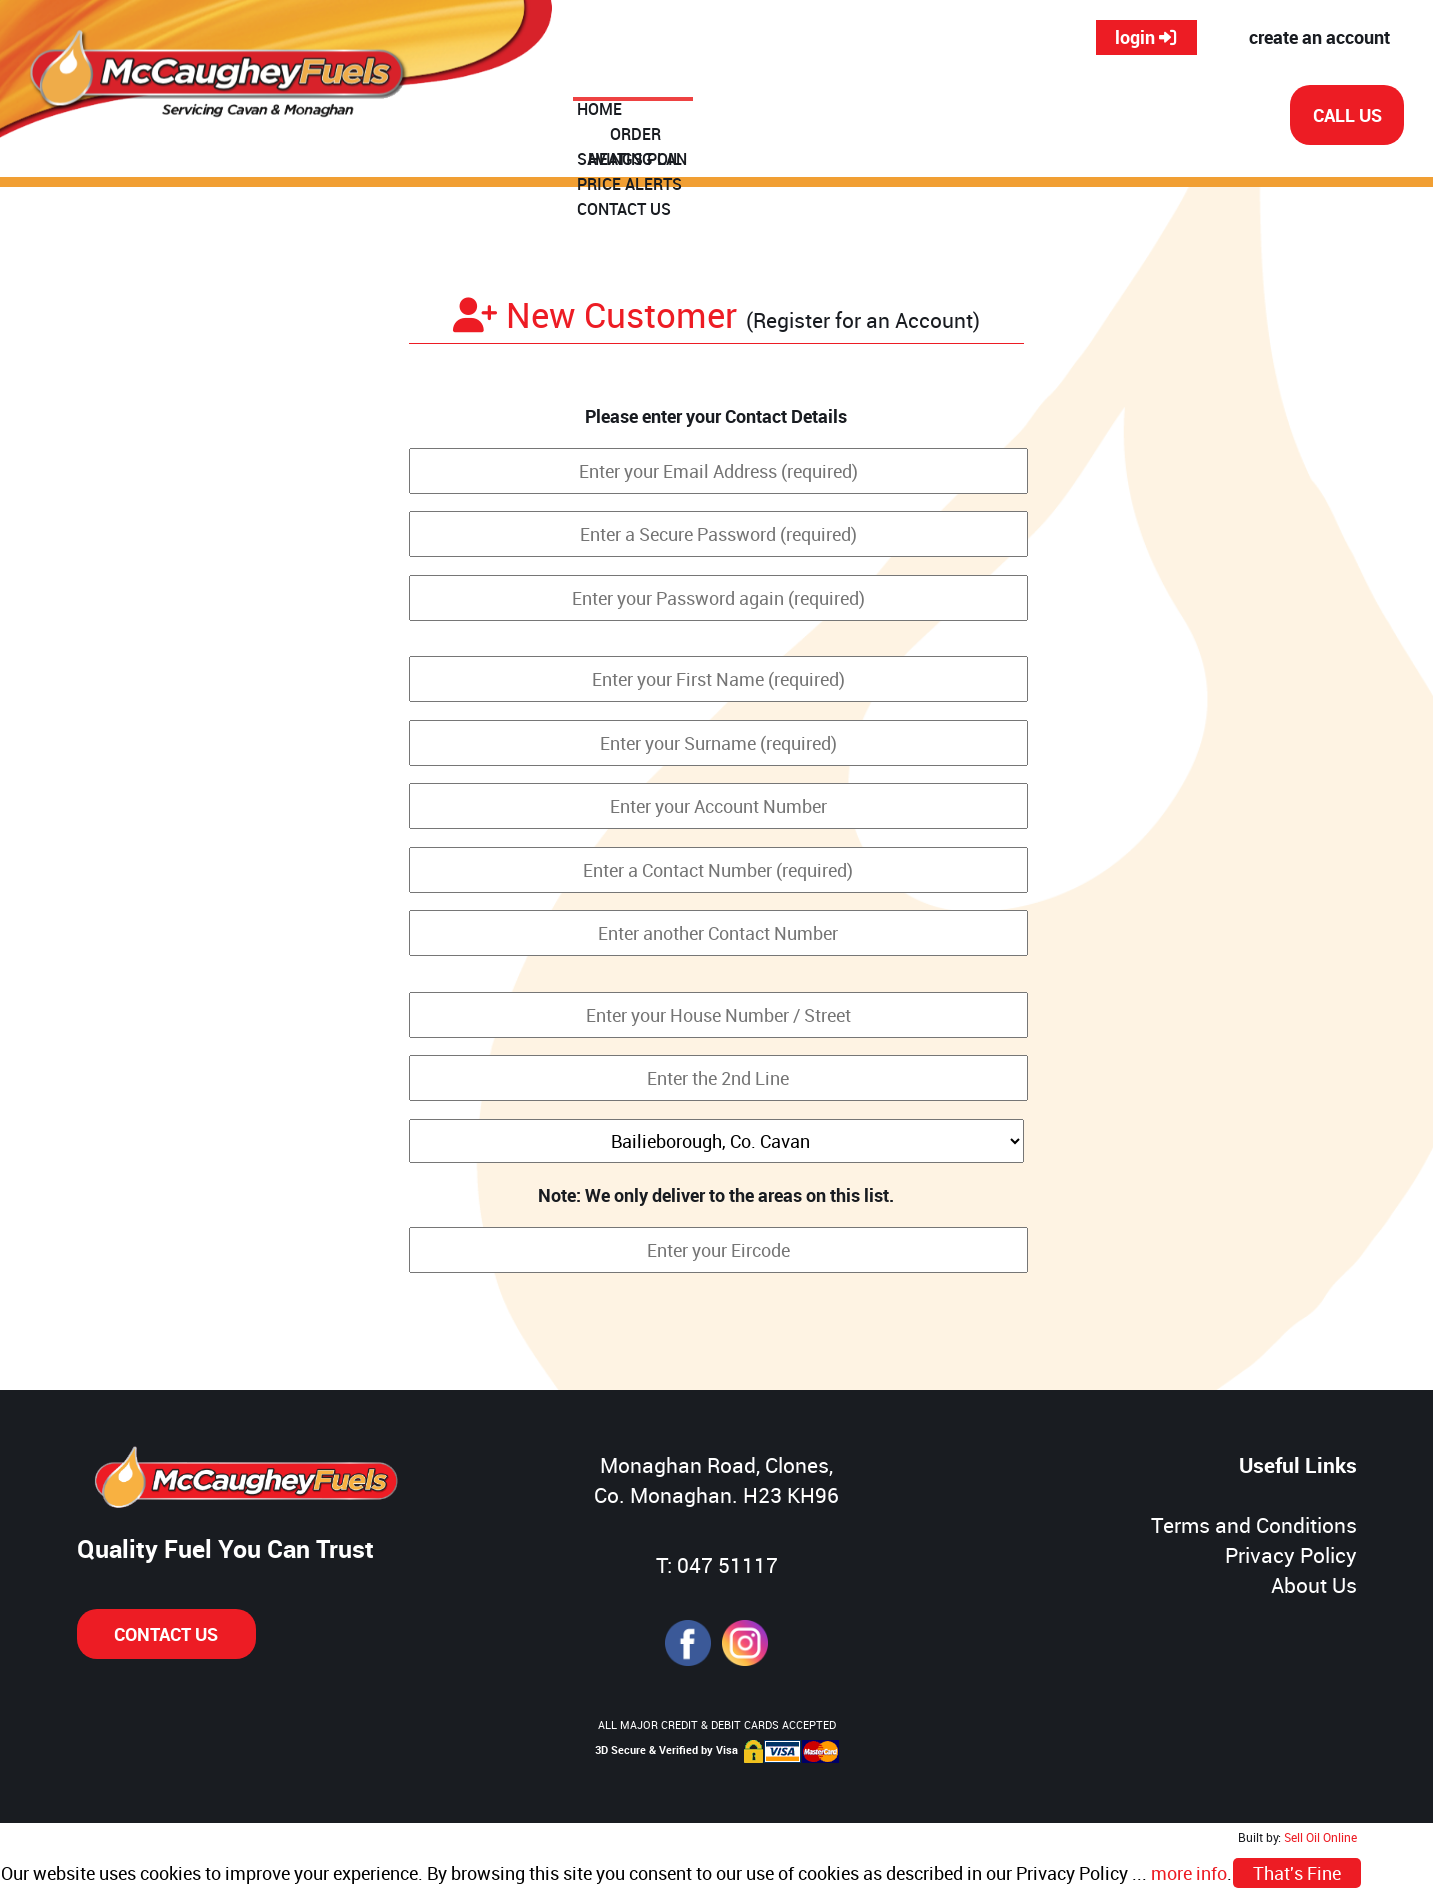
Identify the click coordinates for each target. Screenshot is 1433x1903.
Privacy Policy (1291, 1555)
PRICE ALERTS (1029, 117)
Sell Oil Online (1320, 1837)
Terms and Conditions (1254, 1525)
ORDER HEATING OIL (742, 117)
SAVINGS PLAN (897, 117)
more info (1189, 1873)
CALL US (1347, 115)
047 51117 (727, 1565)
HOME (620, 117)
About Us (1314, 1585)
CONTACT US (1155, 117)
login (1146, 37)
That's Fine (1297, 1873)
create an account (1319, 37)
